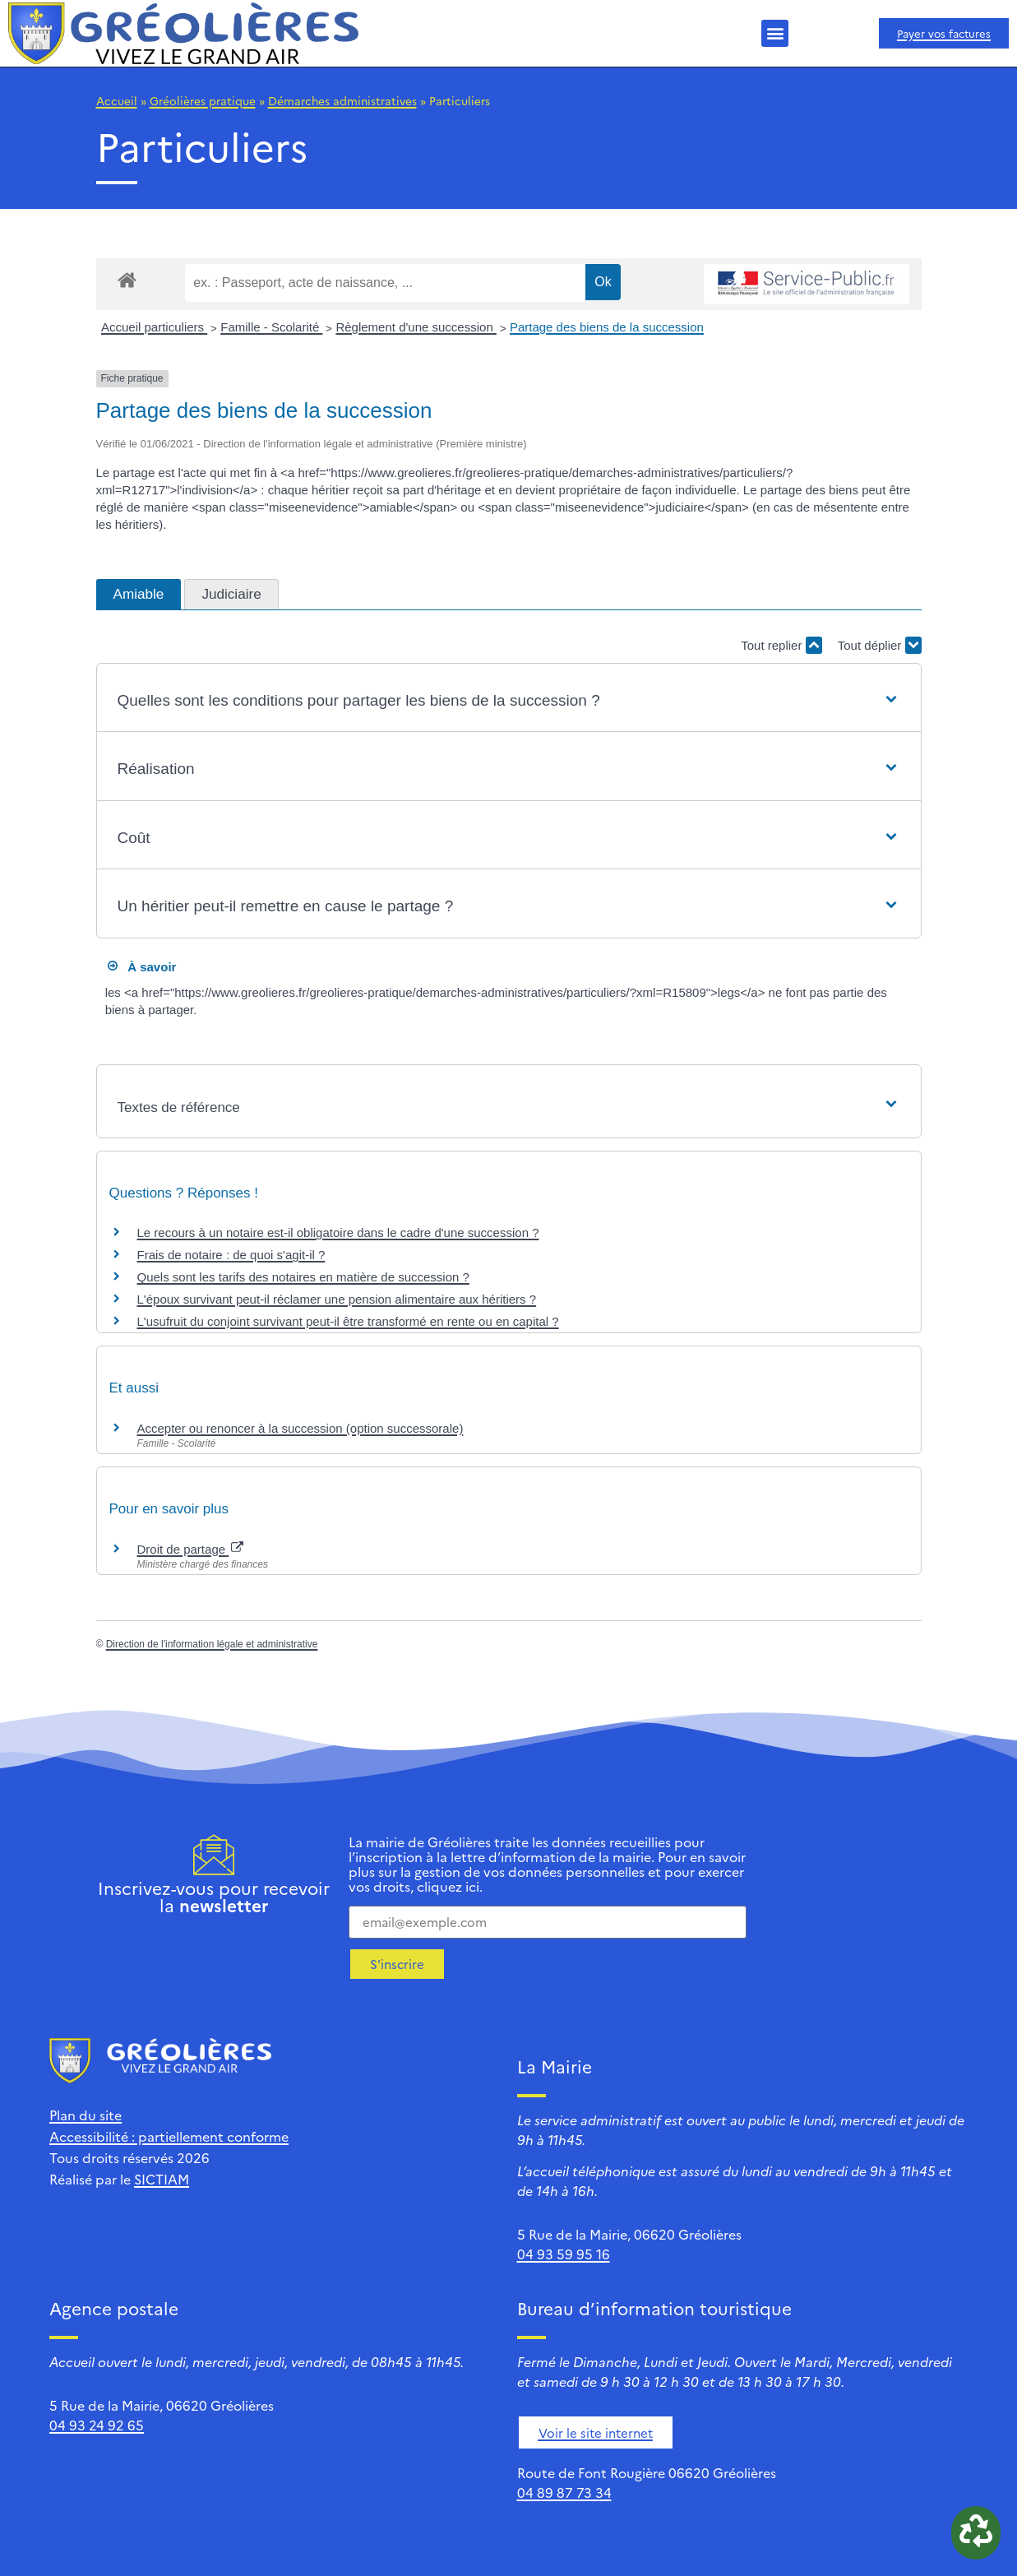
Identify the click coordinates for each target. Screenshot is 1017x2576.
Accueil (116, 100)
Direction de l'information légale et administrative (212, 1644)
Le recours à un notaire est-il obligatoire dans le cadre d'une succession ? (338, 1232)
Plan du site (85, 2115)
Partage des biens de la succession (607, 327)
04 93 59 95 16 (563, 2254)
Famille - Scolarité (271, 327)
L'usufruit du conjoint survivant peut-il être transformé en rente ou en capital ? (348, 1321)
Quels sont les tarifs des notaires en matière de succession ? (303, 1277)
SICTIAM (161, 2179)
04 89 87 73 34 (564, 2492)
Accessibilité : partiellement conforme (169, 2136)
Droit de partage (190, 1549)
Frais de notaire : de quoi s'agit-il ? (231, 1255)
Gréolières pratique (203, 100)
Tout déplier (880, 645)
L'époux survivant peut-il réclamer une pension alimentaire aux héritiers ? (337, 1299)
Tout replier (781, 645)
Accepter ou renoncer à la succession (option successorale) (300, 1428)
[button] (774, 33)
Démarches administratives (342, 100)
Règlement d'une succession (415, 327)
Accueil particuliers (154, 327)
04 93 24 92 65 (96, 2425)
